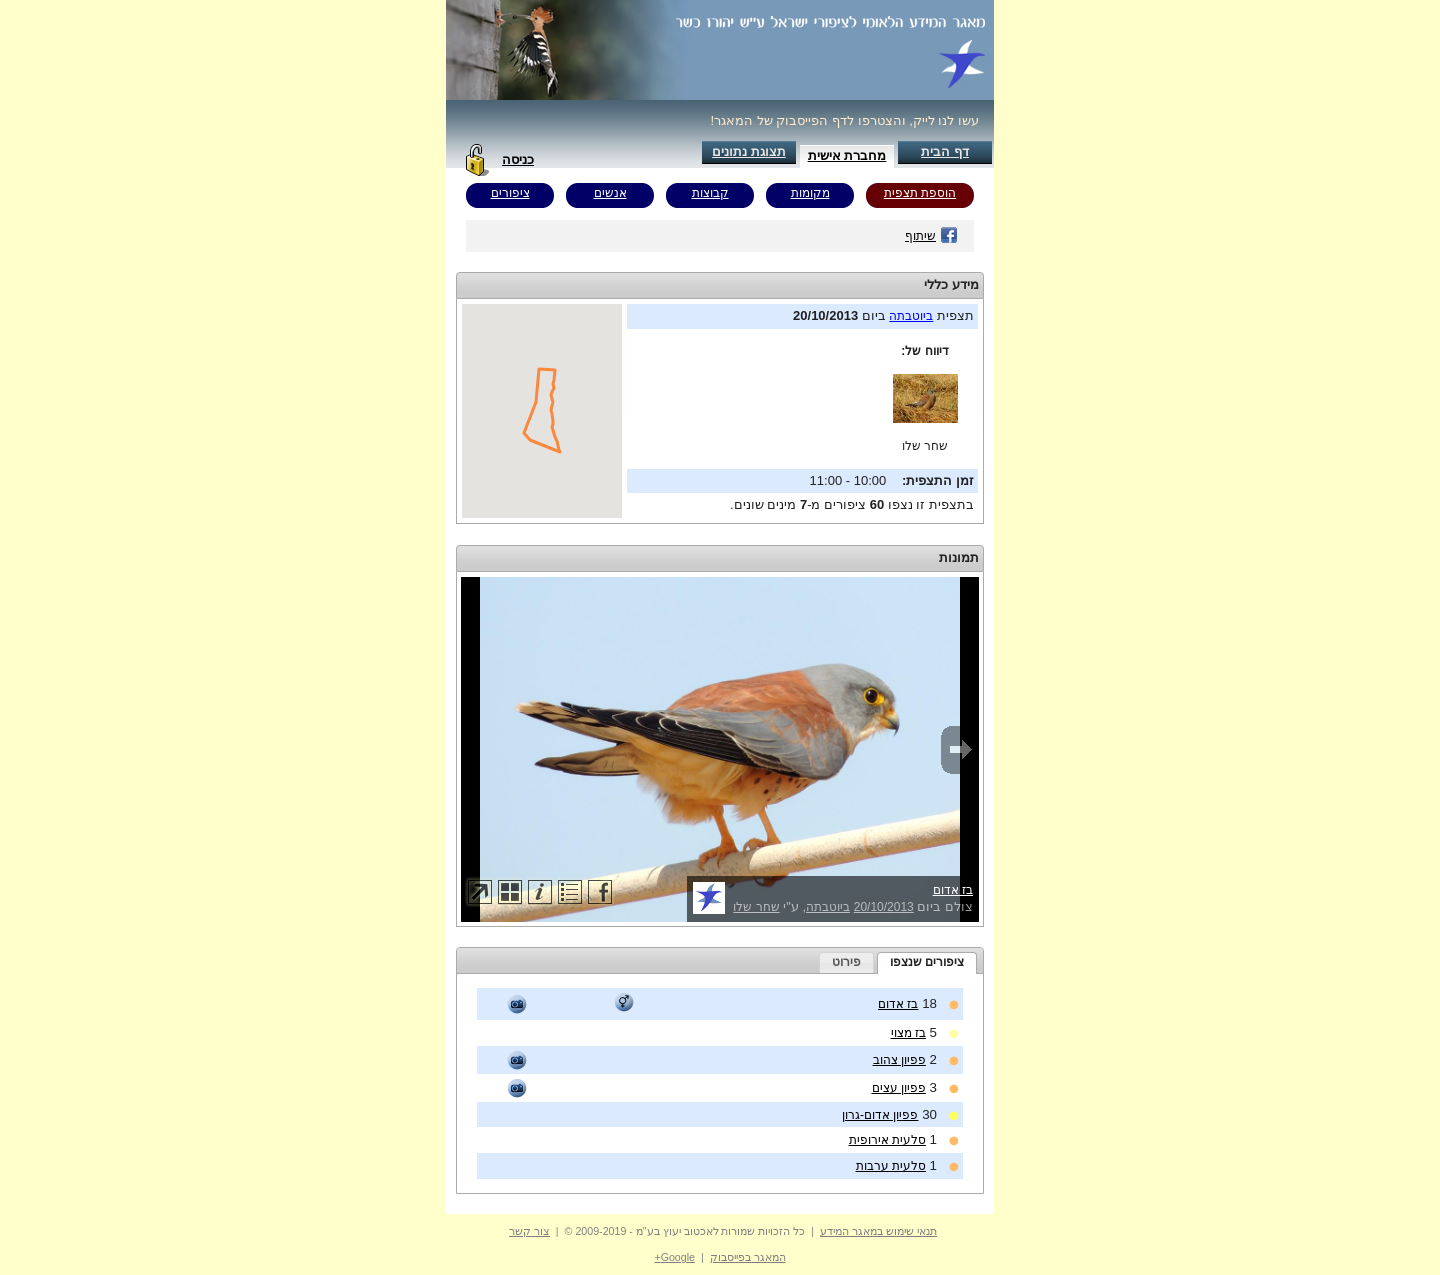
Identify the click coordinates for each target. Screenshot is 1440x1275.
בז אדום (953, 890)
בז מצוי (908, 1033)
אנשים (610, 193)
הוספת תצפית (920, 193)
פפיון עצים (899, 1088)
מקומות (810, 193)
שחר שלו (925, 446)
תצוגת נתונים (749, 151)
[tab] (927, 963)
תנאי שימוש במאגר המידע (878, 1231)
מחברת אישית (847, 155)
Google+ (674, 1257)
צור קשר (529, 1231)
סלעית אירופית (887, 1140)
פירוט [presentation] (846, 962)
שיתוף (931, 236)
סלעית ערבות (891, 1166)
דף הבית (945, 151)
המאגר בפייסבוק (748, 1257)
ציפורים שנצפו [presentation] (927, 962)
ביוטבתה (911, 316)
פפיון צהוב (899, 1060)
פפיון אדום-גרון (880, 1115)
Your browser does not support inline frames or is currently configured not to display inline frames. (542, 411)
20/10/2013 (884, 907)
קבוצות (710, 193)
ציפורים (510, 193)
